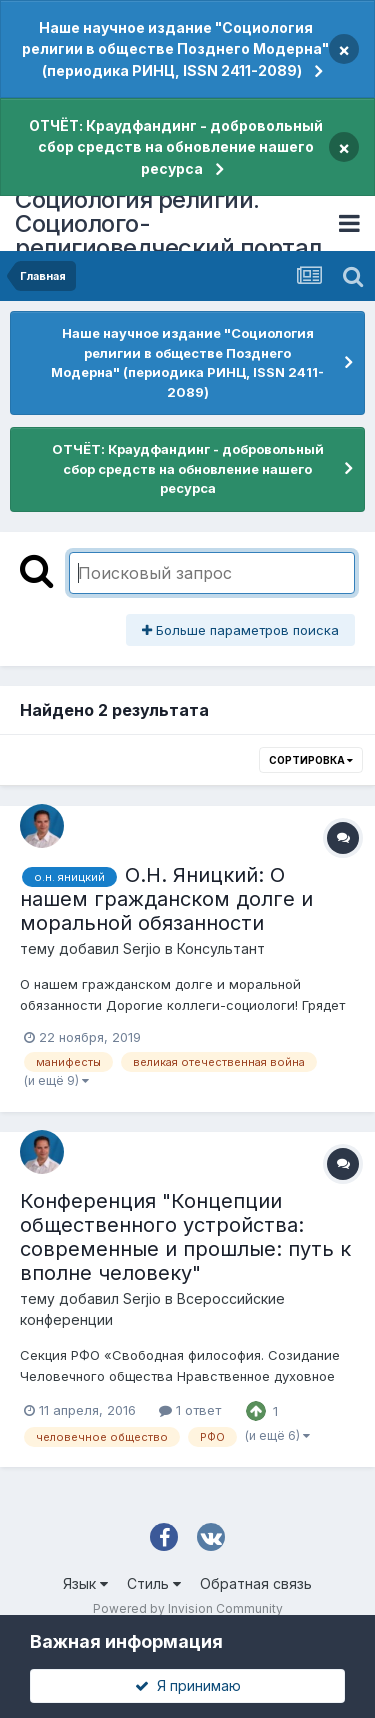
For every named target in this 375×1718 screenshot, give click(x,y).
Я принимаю (188, 1685)
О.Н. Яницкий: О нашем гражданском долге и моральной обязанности (166, 899)
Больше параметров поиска (240, 630)
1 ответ (190, 1410)
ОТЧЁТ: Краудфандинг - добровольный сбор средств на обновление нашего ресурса (176, 147)
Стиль (154, 1583)
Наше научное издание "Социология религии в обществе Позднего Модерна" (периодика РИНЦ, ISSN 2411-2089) (175, 49)
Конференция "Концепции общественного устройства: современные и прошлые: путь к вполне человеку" (185, 1237)
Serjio (142, 948)
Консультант (221, 948)
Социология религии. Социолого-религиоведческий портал (168, 223)
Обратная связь (256, 1583)
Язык (85, 1583)
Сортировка (311, 760)
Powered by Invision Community (188, 1608)
